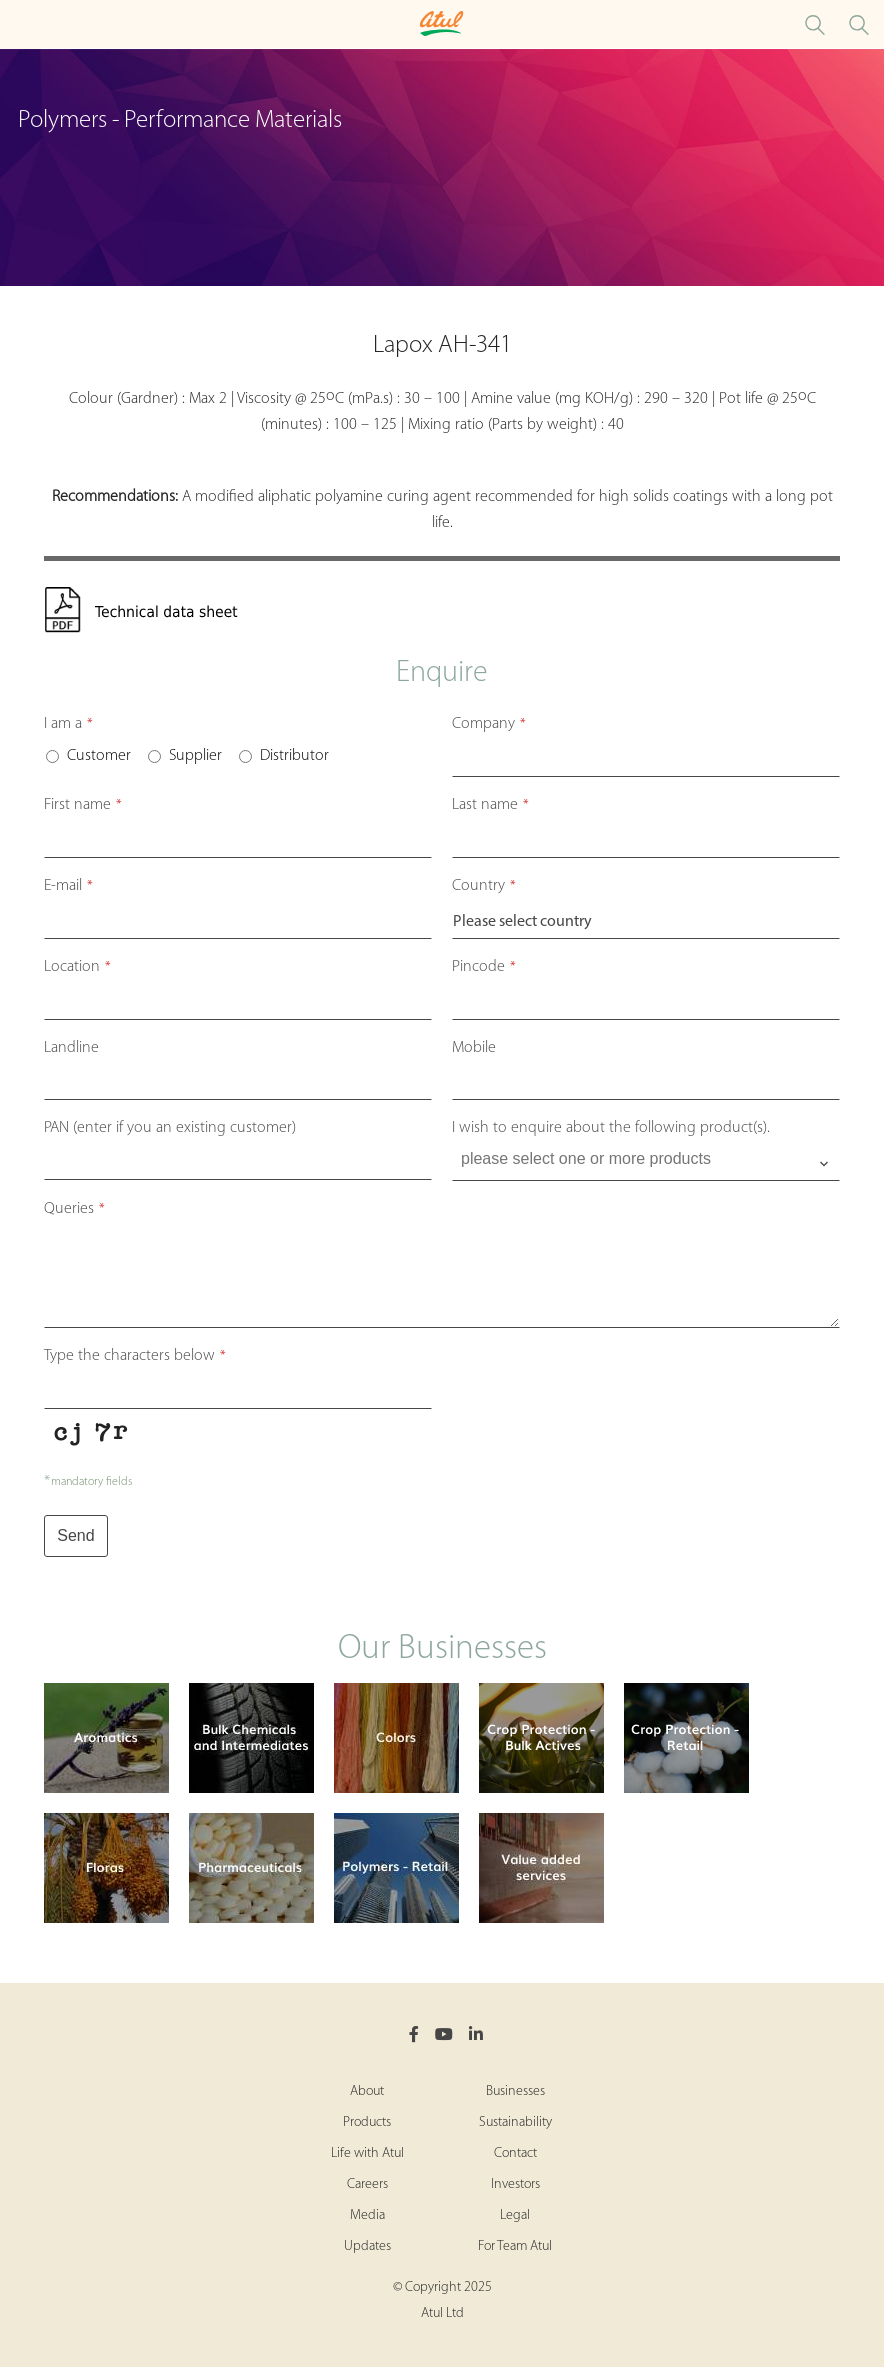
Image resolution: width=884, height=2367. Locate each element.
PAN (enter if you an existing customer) (170, 1128)
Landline (71, 1048)
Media (367, 2215)
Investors (515, 2184)
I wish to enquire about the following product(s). (611, 1128)
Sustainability (515, 2122)
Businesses (515, 2091)
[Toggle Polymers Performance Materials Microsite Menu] (20, 24)
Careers (367, 2184)
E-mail (68, 886)
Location (77, 967)
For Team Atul (515, 2246)
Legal (515, 2215)
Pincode (484, 967)
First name (83, 805)
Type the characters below (135, 1356)
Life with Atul (367, 2153)
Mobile (474, 1048)
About (367, 2091)
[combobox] (646, 1163)
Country (484, 886)
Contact (515, 2153)
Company (489, 724)
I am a (68, 724)
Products (367, 2122)
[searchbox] (648, 1159)
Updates (367, 2246)
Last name (490, 805)
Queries (74, 1209)
